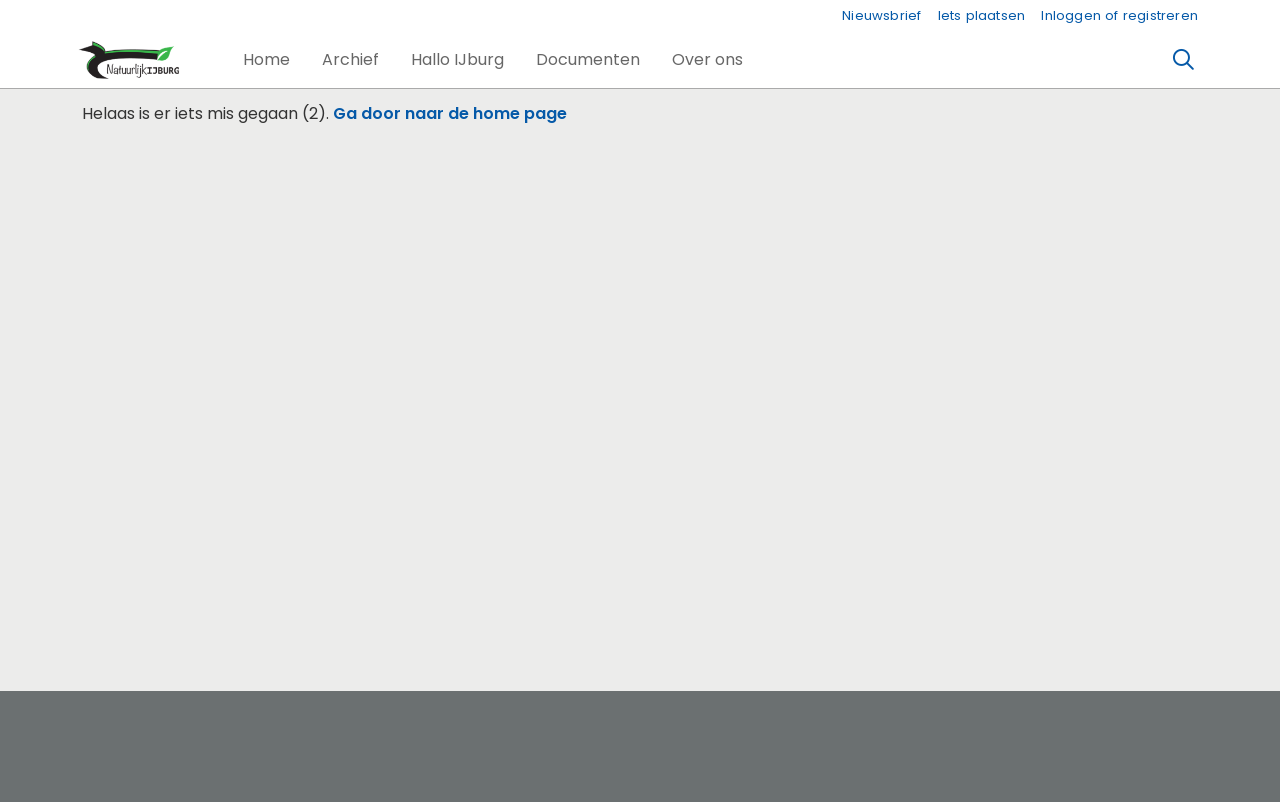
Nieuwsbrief (881, 15)
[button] (266, 60)
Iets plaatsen (982, 15)
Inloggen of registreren (1119, 15)
